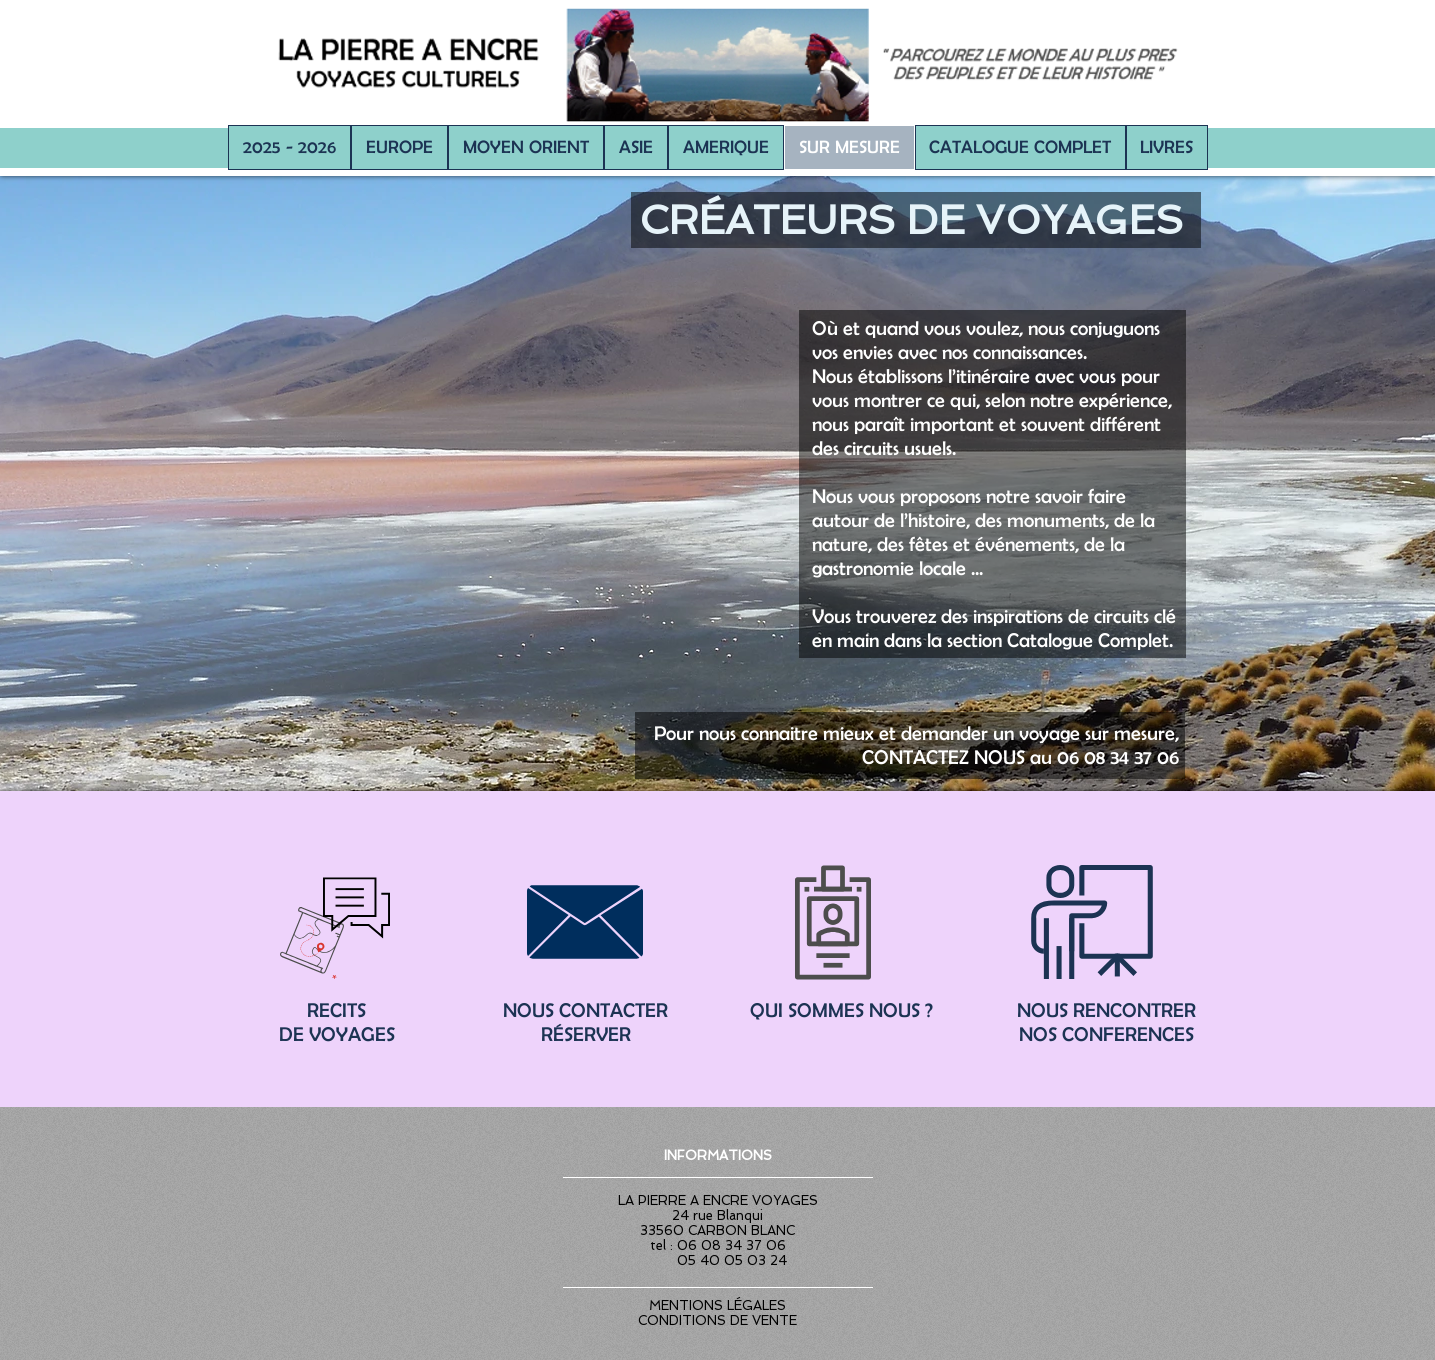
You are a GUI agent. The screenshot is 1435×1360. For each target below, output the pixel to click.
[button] (399, 147)
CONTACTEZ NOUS (943, 757)
